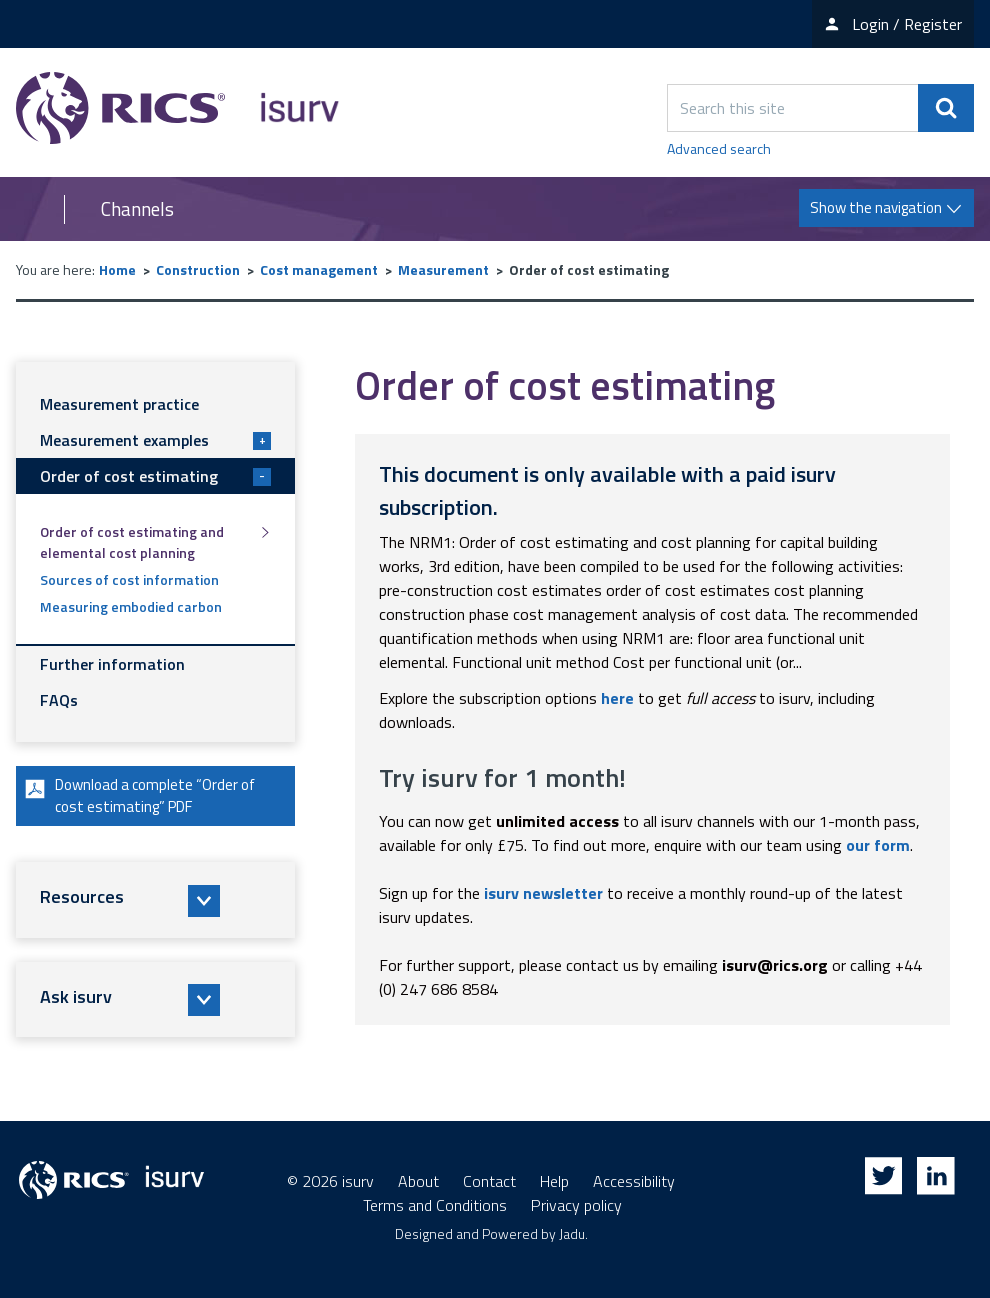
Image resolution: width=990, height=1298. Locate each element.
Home (117, 269)
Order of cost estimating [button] (155, 476)
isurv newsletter (543, 893)
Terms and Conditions (435, 1205)
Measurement (443, 269)
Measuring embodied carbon (131, 606)
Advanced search (719, 148)
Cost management (319, 269)
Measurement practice (119, 404)
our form (878, 845)
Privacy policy (576, 1205)
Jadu (572, 1233)
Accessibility (634, 1181)
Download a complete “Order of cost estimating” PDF (146, 798)
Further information (112, 664)
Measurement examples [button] (155, 440)
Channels (137, 209)
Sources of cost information (129, 579)
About (418, 1181)
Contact (489, 1181)
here (617, 698)
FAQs (59, 700)
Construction (198, 269)
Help (554, 1181)
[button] (155, 904)
